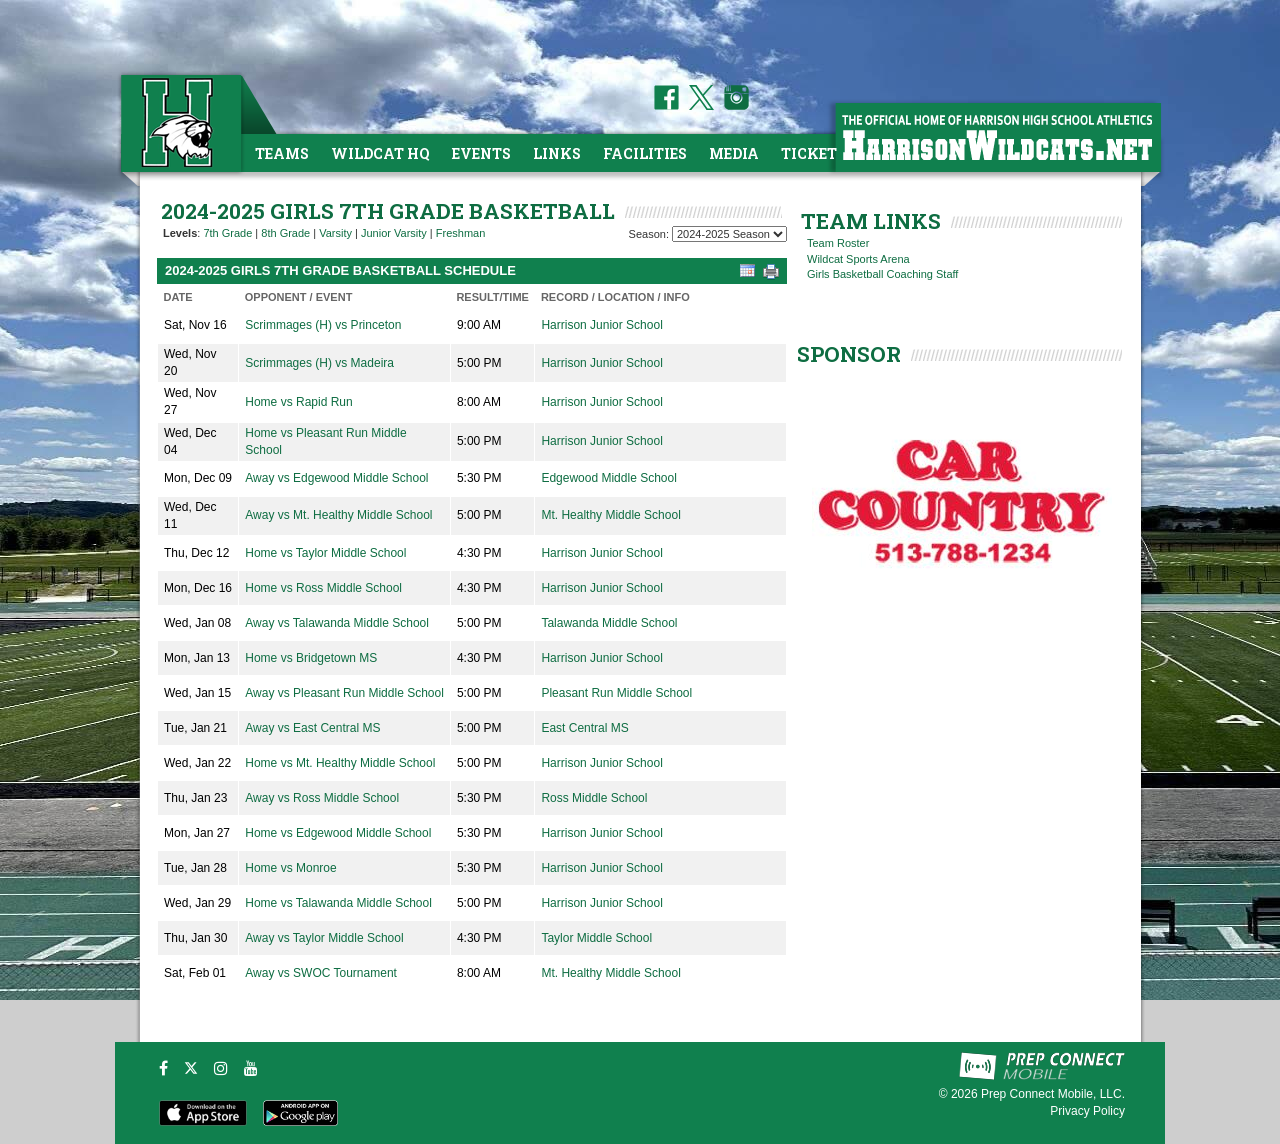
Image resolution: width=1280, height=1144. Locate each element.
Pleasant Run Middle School (616, 693)
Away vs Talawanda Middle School (337, 623)
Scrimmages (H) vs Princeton (323, 325)
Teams (282, 153)
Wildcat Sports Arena (858, 259)
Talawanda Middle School (609, 623)
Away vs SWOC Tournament (321, 973)
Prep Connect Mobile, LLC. (1053, 1094)
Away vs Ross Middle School (322, 798)
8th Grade (285, 233)
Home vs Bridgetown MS (311, 658)
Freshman (461, 233)
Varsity (335, 233)
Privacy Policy (1087, 1111)
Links (557, 153)
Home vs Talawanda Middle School (338, 903)
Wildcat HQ (380, 153)
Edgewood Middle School (608, 478)
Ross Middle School (594, 798)
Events (481, 153)
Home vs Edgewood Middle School (338, 833)
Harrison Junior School (601, 325)
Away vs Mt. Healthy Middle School (338, 515)
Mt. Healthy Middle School (610, 515)
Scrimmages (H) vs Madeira (319, 363)
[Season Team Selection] (729, 234)
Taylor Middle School (596, 938)
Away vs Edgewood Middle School (336, 478)
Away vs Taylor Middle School (324, 938)
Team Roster (838, 243)
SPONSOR (849, 354)
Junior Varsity (394, 233)
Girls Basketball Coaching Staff (882, 274)
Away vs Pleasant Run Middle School (344, 693)
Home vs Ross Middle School (323, 588)
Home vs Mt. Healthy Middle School (340, 763)
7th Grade (227, 233)
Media (734, 153)
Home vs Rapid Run (298, 402)
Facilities (645, 153)
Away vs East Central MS (312, 728)
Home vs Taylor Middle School (325, 553)
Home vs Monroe (290, 868)
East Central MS (584, 728)
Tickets (813, 153)
